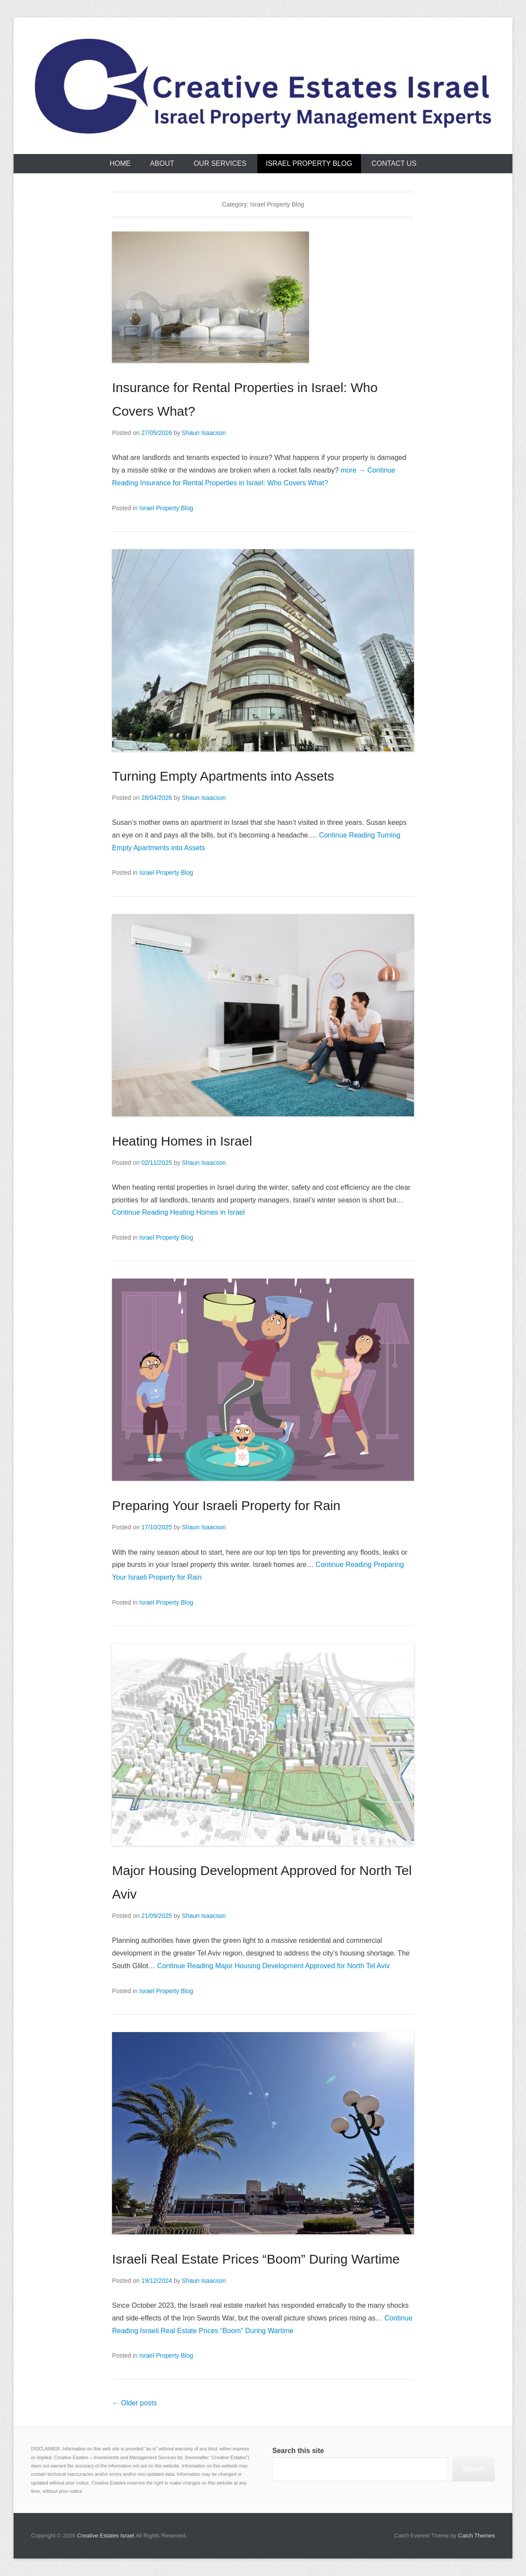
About (162, 163)
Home (119, 163)
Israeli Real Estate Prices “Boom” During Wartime (256, 2259)
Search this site (298, 2450)
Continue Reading (178, 1212)
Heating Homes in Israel (182, 1141)
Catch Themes (476, 2535)
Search (474, 2469)
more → (352, 470)
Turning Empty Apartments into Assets (223, 776)
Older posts (134, 2403)
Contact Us (394, 163)
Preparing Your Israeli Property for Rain (226, 1505)
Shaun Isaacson (204, 432)
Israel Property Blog (309, 163)
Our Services (219, 163)
